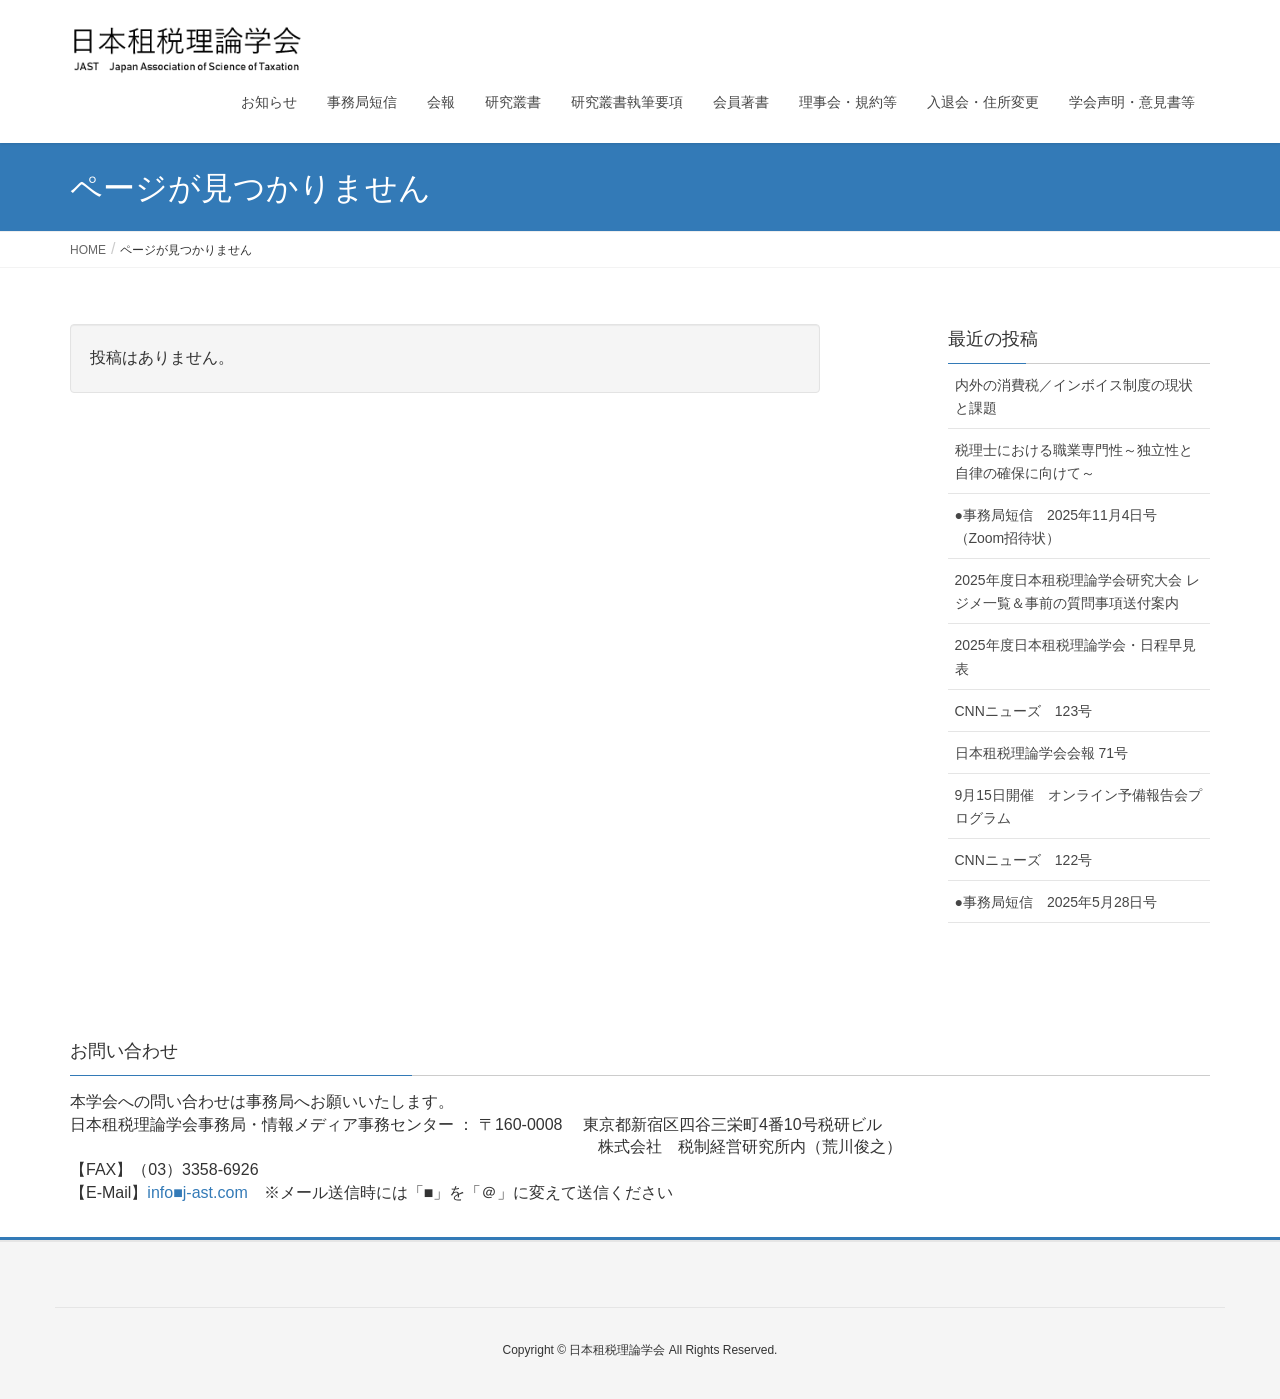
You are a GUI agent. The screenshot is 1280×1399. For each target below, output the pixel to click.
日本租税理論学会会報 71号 (1041, 753)
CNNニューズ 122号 (1024, 860)
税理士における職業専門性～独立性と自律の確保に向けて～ (1074, 461)
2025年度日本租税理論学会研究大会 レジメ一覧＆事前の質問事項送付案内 (1077, 591)
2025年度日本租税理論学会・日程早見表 (1075, 656)
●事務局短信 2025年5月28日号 (1056, 902)
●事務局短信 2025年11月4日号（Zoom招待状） (1056, 526)
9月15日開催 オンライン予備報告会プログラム (1078, 806)
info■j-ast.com (197, 1192)
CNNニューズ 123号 (1024, 711)
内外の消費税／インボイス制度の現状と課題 (1074, 396)
